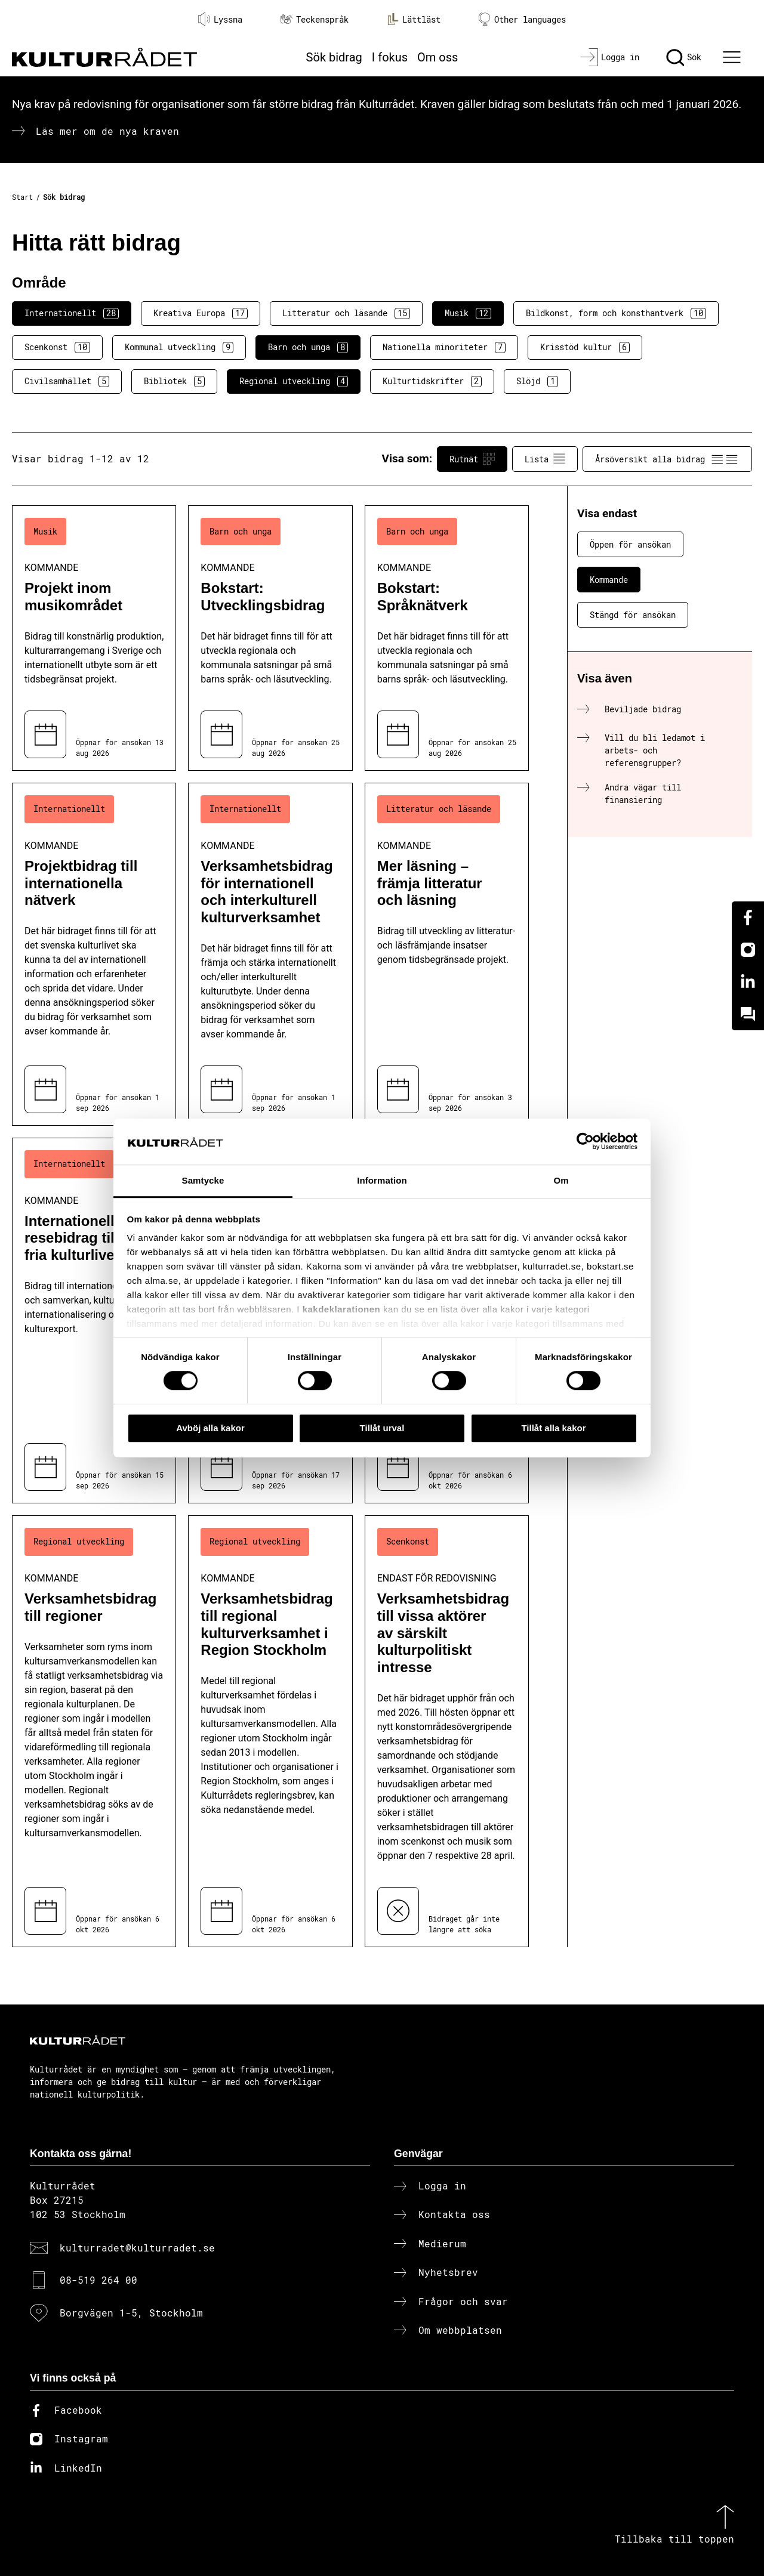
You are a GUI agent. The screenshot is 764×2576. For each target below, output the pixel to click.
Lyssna (220, 19)
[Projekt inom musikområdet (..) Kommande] (94, 638)
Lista (545, 459)
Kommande (609, 579)
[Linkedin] (748, 982)
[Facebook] (748, 917)
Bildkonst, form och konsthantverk (616, 313)
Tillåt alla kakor (553, 1428)
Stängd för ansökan (633, 614)
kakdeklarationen (342, 1310)
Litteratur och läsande (346, 313)
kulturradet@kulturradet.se (137, 2247)
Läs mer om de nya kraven (107, 131)
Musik (468, 313)
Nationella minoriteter (444, 347)
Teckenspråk (315, 19)
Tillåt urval (382, 1428)
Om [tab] (560, 1180)
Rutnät (472, 459)
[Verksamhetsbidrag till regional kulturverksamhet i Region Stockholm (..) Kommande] (270, 1731)
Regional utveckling (293, 381)
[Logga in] (610, 57)
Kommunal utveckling (179, 347)
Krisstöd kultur (585, 347)
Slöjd (537, 381)
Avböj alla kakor (210, 1428)
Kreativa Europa (200, 313)
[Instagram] (748, 950)
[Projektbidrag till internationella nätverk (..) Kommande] (94, 954)
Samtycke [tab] (203, 1180)
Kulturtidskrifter (432, 381)
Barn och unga (308, 347)
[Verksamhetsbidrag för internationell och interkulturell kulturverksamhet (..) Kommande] (270, 954)
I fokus (390, 57)
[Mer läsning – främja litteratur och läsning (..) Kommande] (447, 954)
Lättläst (413, 19)
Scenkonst (57, 347)
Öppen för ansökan (630, 544)
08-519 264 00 (98, 2280)
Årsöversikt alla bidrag (667, 459)
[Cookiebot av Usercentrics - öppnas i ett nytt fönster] (585, 1142)
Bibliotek (174, 381)
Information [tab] (382, 1180)
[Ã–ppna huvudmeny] (734, 57)
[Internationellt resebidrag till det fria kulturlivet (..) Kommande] (94, 1320)
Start (22, 197)
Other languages (522, 19)
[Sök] (684, 57)
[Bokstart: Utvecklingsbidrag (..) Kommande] (270, 638)
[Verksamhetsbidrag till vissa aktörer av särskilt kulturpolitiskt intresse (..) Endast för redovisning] (447, 1731)
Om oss (437, 57)
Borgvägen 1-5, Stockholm (131, 2312)
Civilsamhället (66, 381)
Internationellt (71, 313)
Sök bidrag (334, 57)
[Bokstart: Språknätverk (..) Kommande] (447, 638)
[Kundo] (748, 1014)
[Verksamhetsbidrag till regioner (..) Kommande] (94, 1731)
